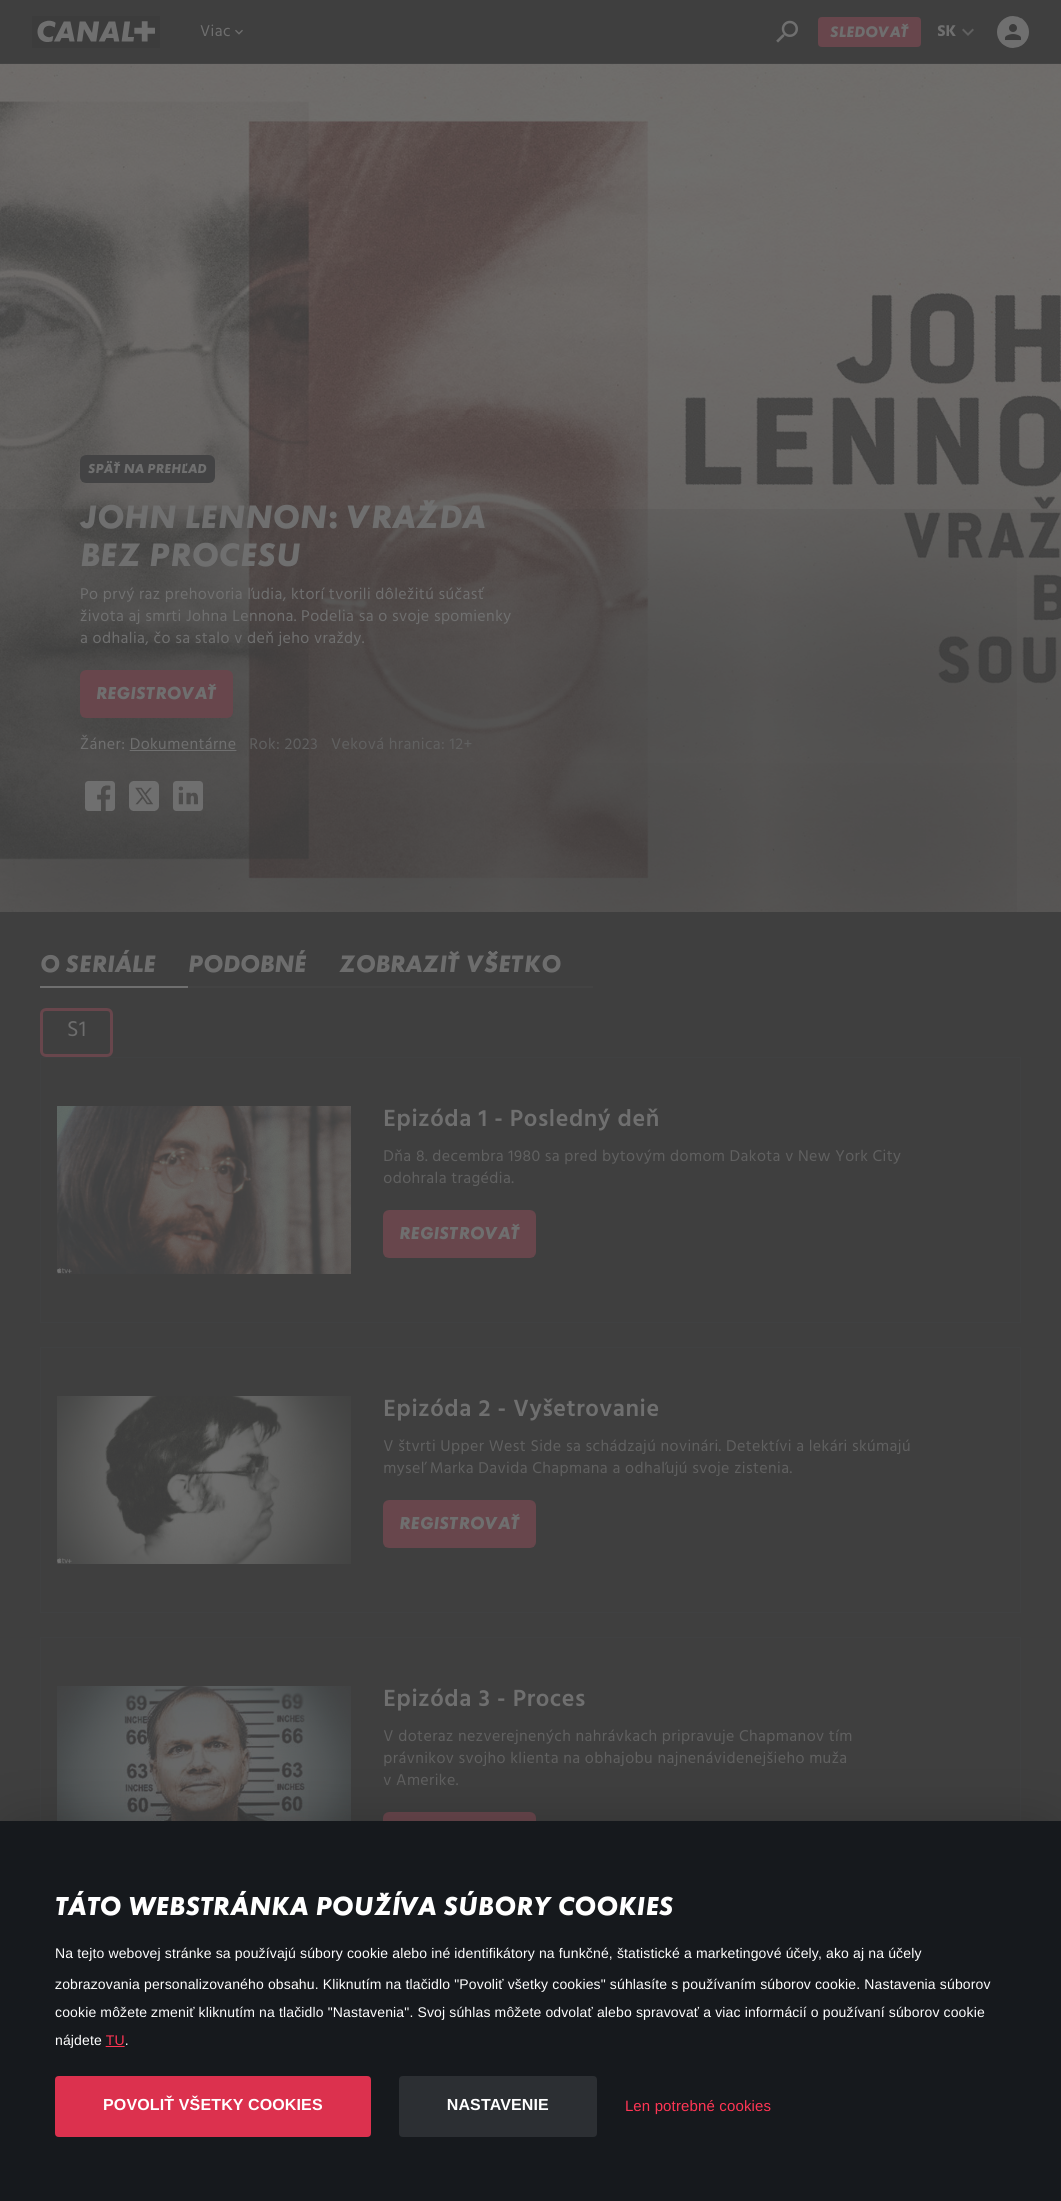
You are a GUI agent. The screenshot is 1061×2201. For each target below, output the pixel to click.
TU (115, 2040)
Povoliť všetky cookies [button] (213, 2105)
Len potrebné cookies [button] (698, 2106)
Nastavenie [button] (498, 2105)
